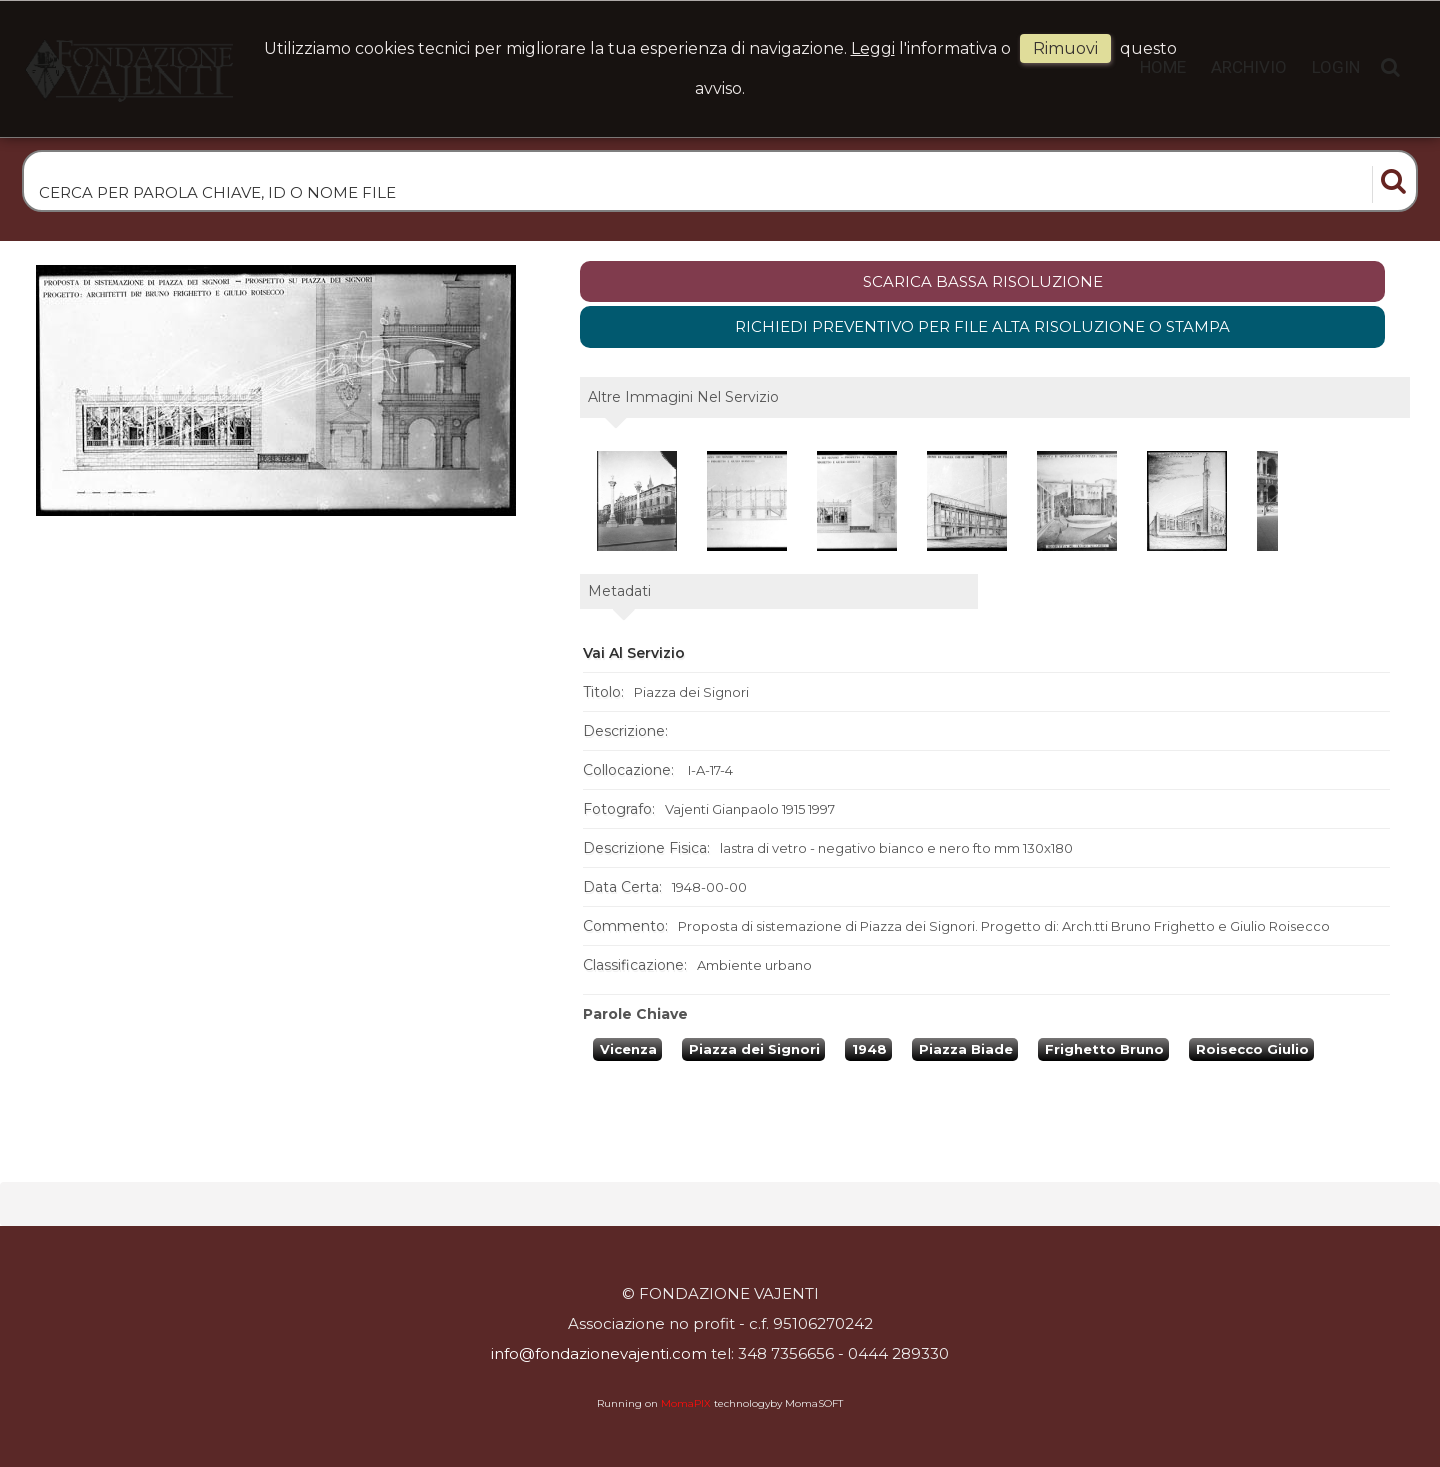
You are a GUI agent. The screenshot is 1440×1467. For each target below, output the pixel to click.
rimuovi (1065, 48)
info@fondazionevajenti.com (599, 1353)
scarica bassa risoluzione (983, 281)
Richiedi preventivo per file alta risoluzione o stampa (982, 326)
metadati (619, 591)
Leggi (873, 48)
